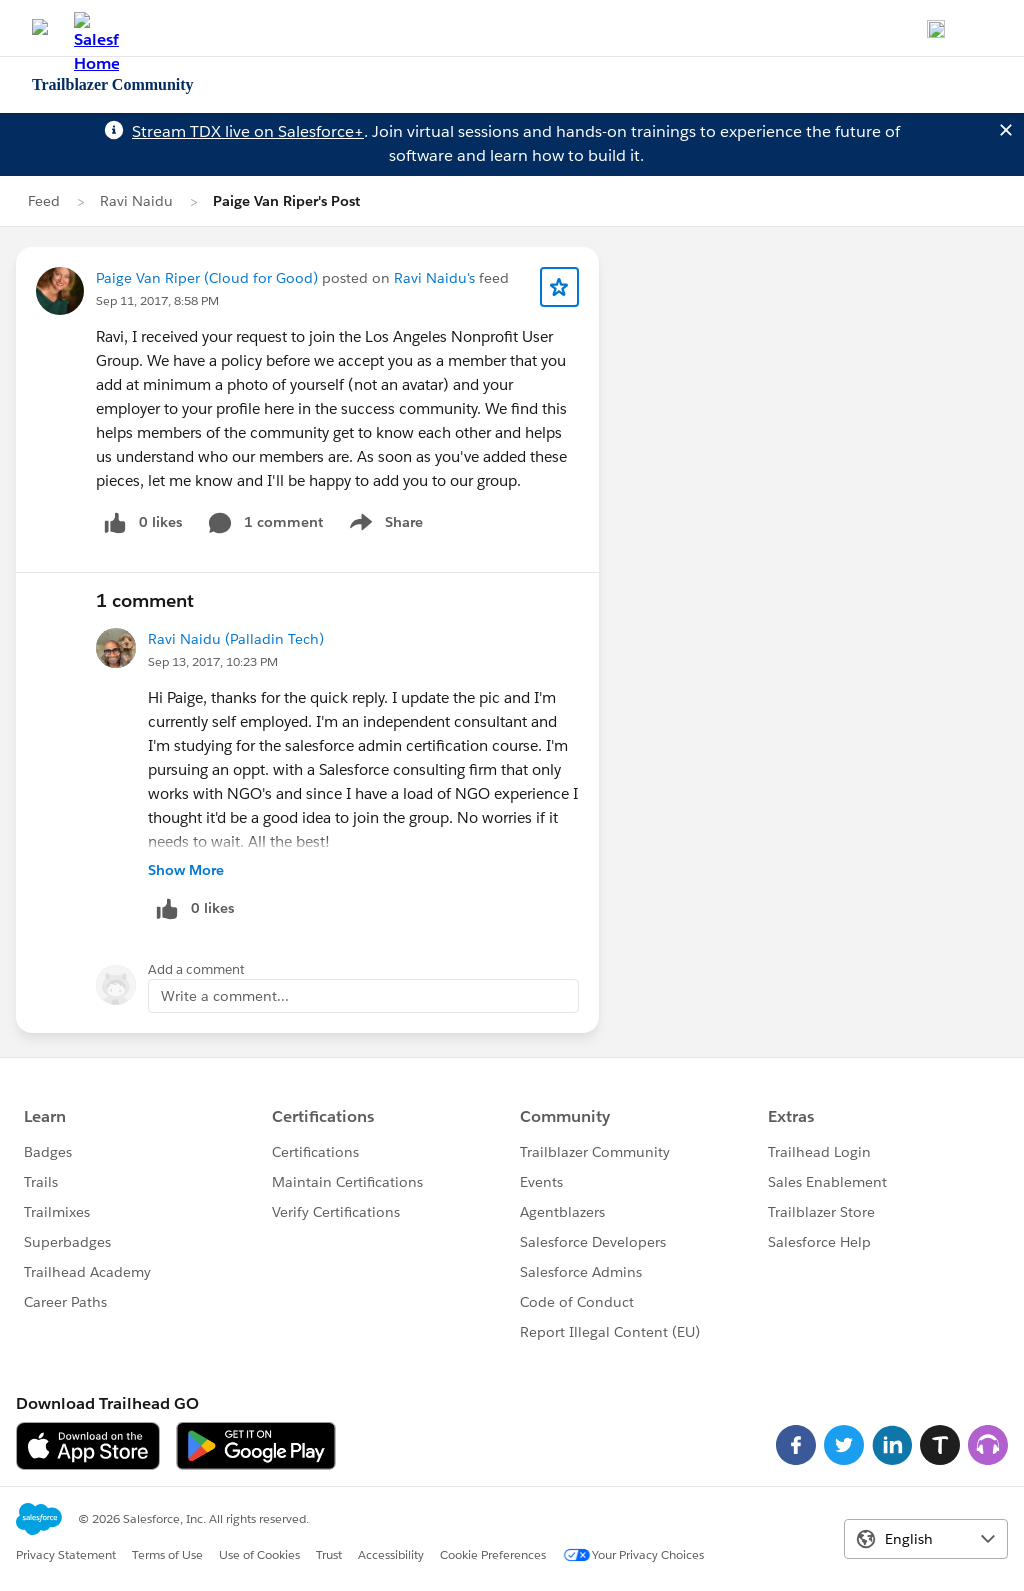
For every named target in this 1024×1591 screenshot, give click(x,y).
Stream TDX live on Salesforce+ (248, 131)
